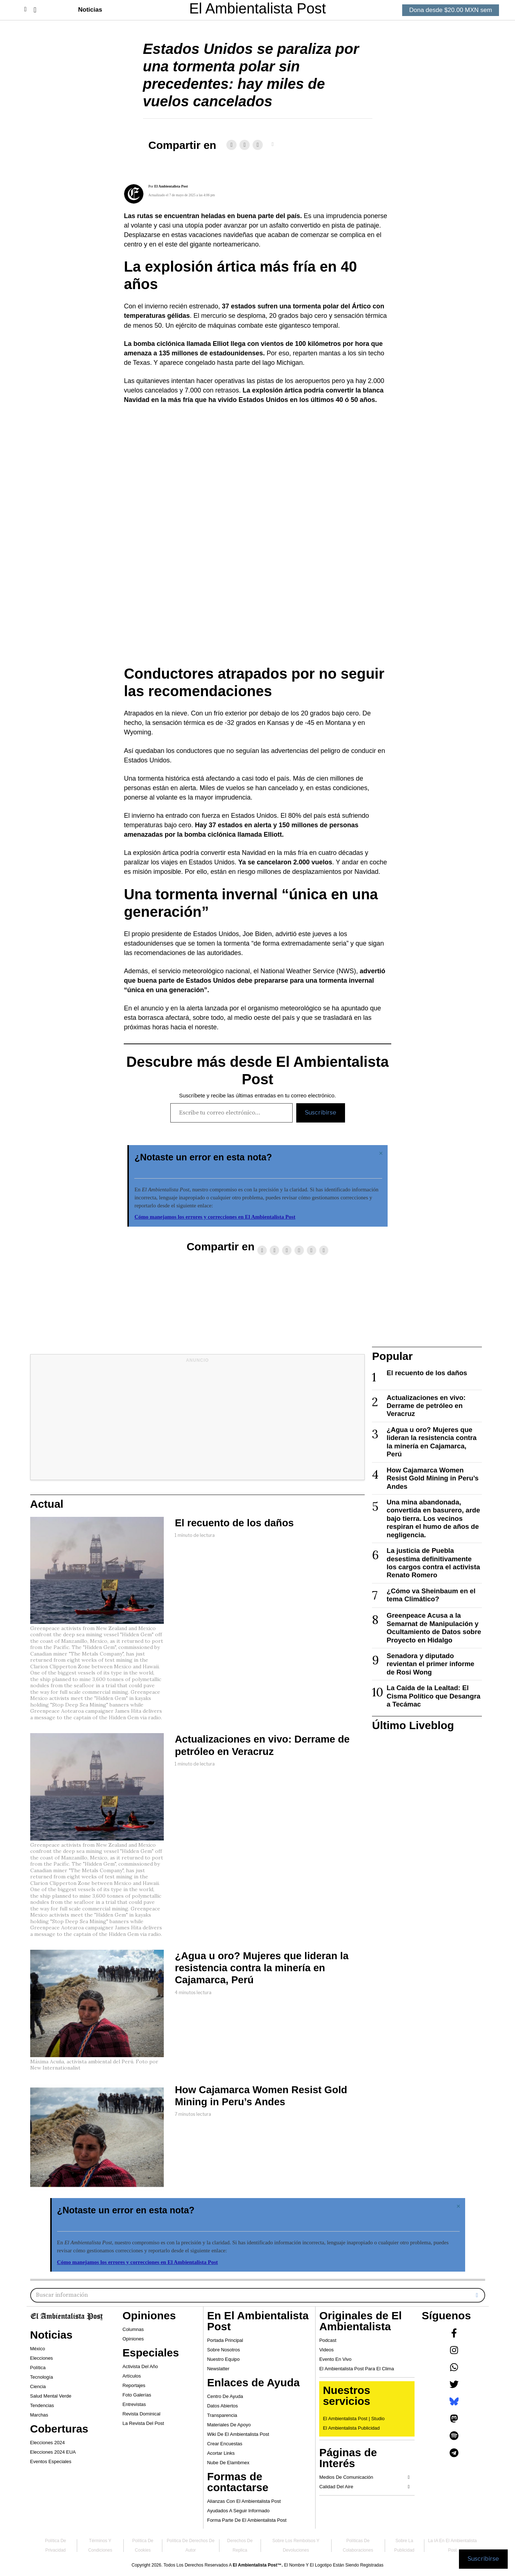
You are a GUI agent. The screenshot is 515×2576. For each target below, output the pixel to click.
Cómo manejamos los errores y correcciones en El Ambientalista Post (214, 1217)
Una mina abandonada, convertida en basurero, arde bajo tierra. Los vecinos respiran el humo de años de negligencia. (433, 1518)
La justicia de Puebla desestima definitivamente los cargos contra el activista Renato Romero (433, 1563)
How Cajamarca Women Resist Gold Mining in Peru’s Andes (433, 1478)
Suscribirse (320, 1112)
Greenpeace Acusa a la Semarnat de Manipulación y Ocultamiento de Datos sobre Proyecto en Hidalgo (434, 1628)
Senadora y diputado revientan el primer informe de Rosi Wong (430, 1664)
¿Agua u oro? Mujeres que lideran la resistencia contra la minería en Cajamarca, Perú (261, 1967)
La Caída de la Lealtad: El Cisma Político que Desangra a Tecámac (433, 1696)
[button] (35, 10)
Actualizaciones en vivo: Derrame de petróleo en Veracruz (426, 1406)
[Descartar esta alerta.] (381, 1153)
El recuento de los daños (234, 1522)
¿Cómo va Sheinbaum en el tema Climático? (431, 1595)
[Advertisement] (197, 1423)
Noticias (90, 9)
